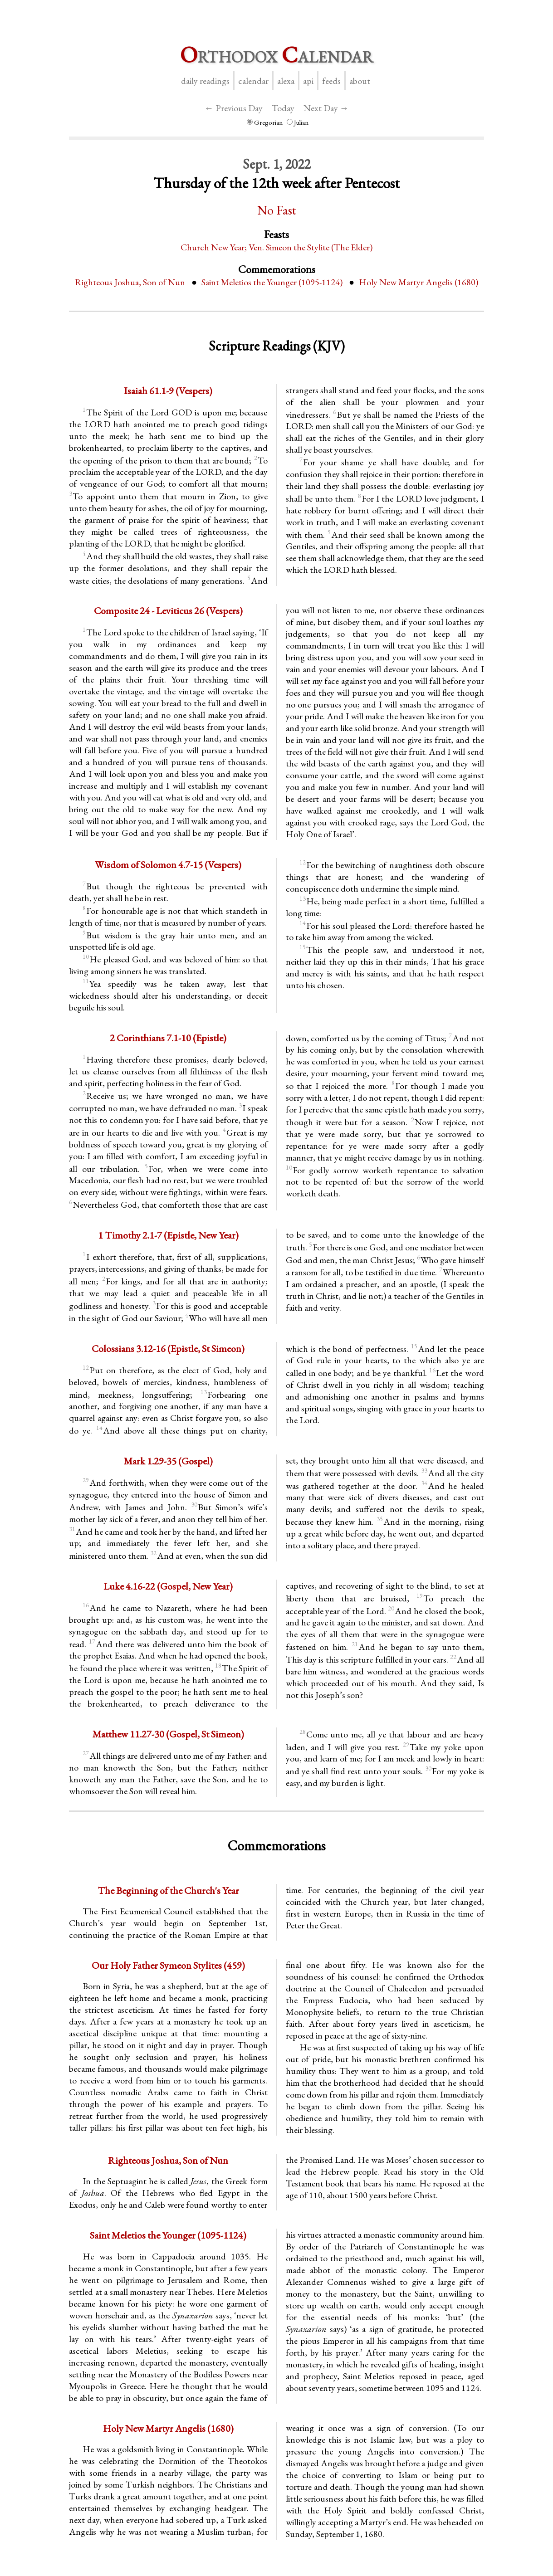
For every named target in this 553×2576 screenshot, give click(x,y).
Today (283, 108)
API (308, 81)
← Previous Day (234, 108)
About (359, 81)
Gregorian (265, 122)
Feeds (331, 81)
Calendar (253, 81)
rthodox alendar (276, 54)
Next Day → (326, 108)
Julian (297, 122)
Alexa (285, 81)
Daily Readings (205, 81)
